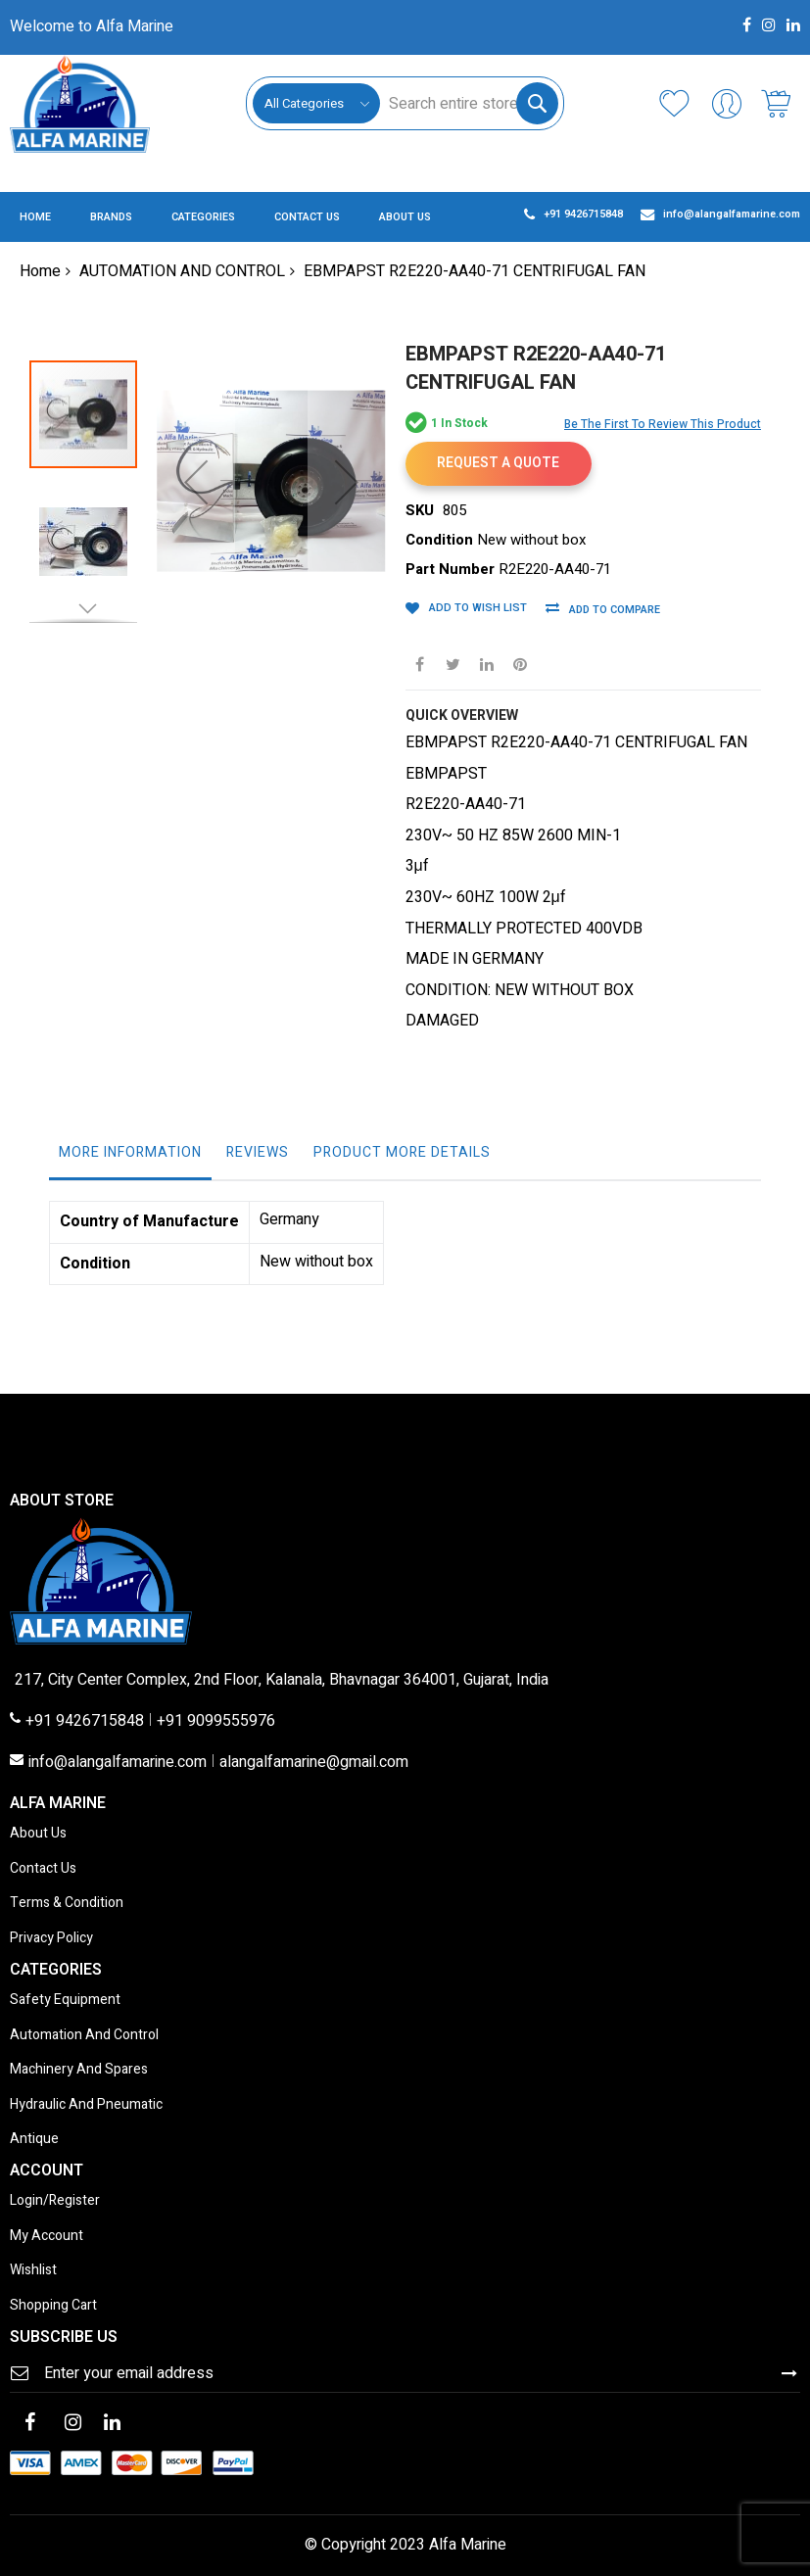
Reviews (257, 1152)
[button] (196, 451)
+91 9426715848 (84, 1722)
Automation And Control (84, 2036)
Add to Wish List (476, 607)
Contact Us (43, 1869)
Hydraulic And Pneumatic (86, 2105)
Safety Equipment (65, 2000)
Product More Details (402, 1152)
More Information (130, 1152)
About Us (38, 1834)
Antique (34, 2139)
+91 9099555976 (216, 1722)
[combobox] (468, 103)
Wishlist (33, 2271)
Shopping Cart (53, 2306)
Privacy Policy (51, 1939)
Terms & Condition (66, 1903)
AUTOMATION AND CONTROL (182, 271)
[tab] (130, 1157)
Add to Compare (610, 609)
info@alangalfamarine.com (117, 1763)
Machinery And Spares (79, 2070)
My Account (46, 2236)
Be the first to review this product (662, 424)
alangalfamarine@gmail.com (313, 1763)
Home (40, 271)
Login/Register (55, 2201)
